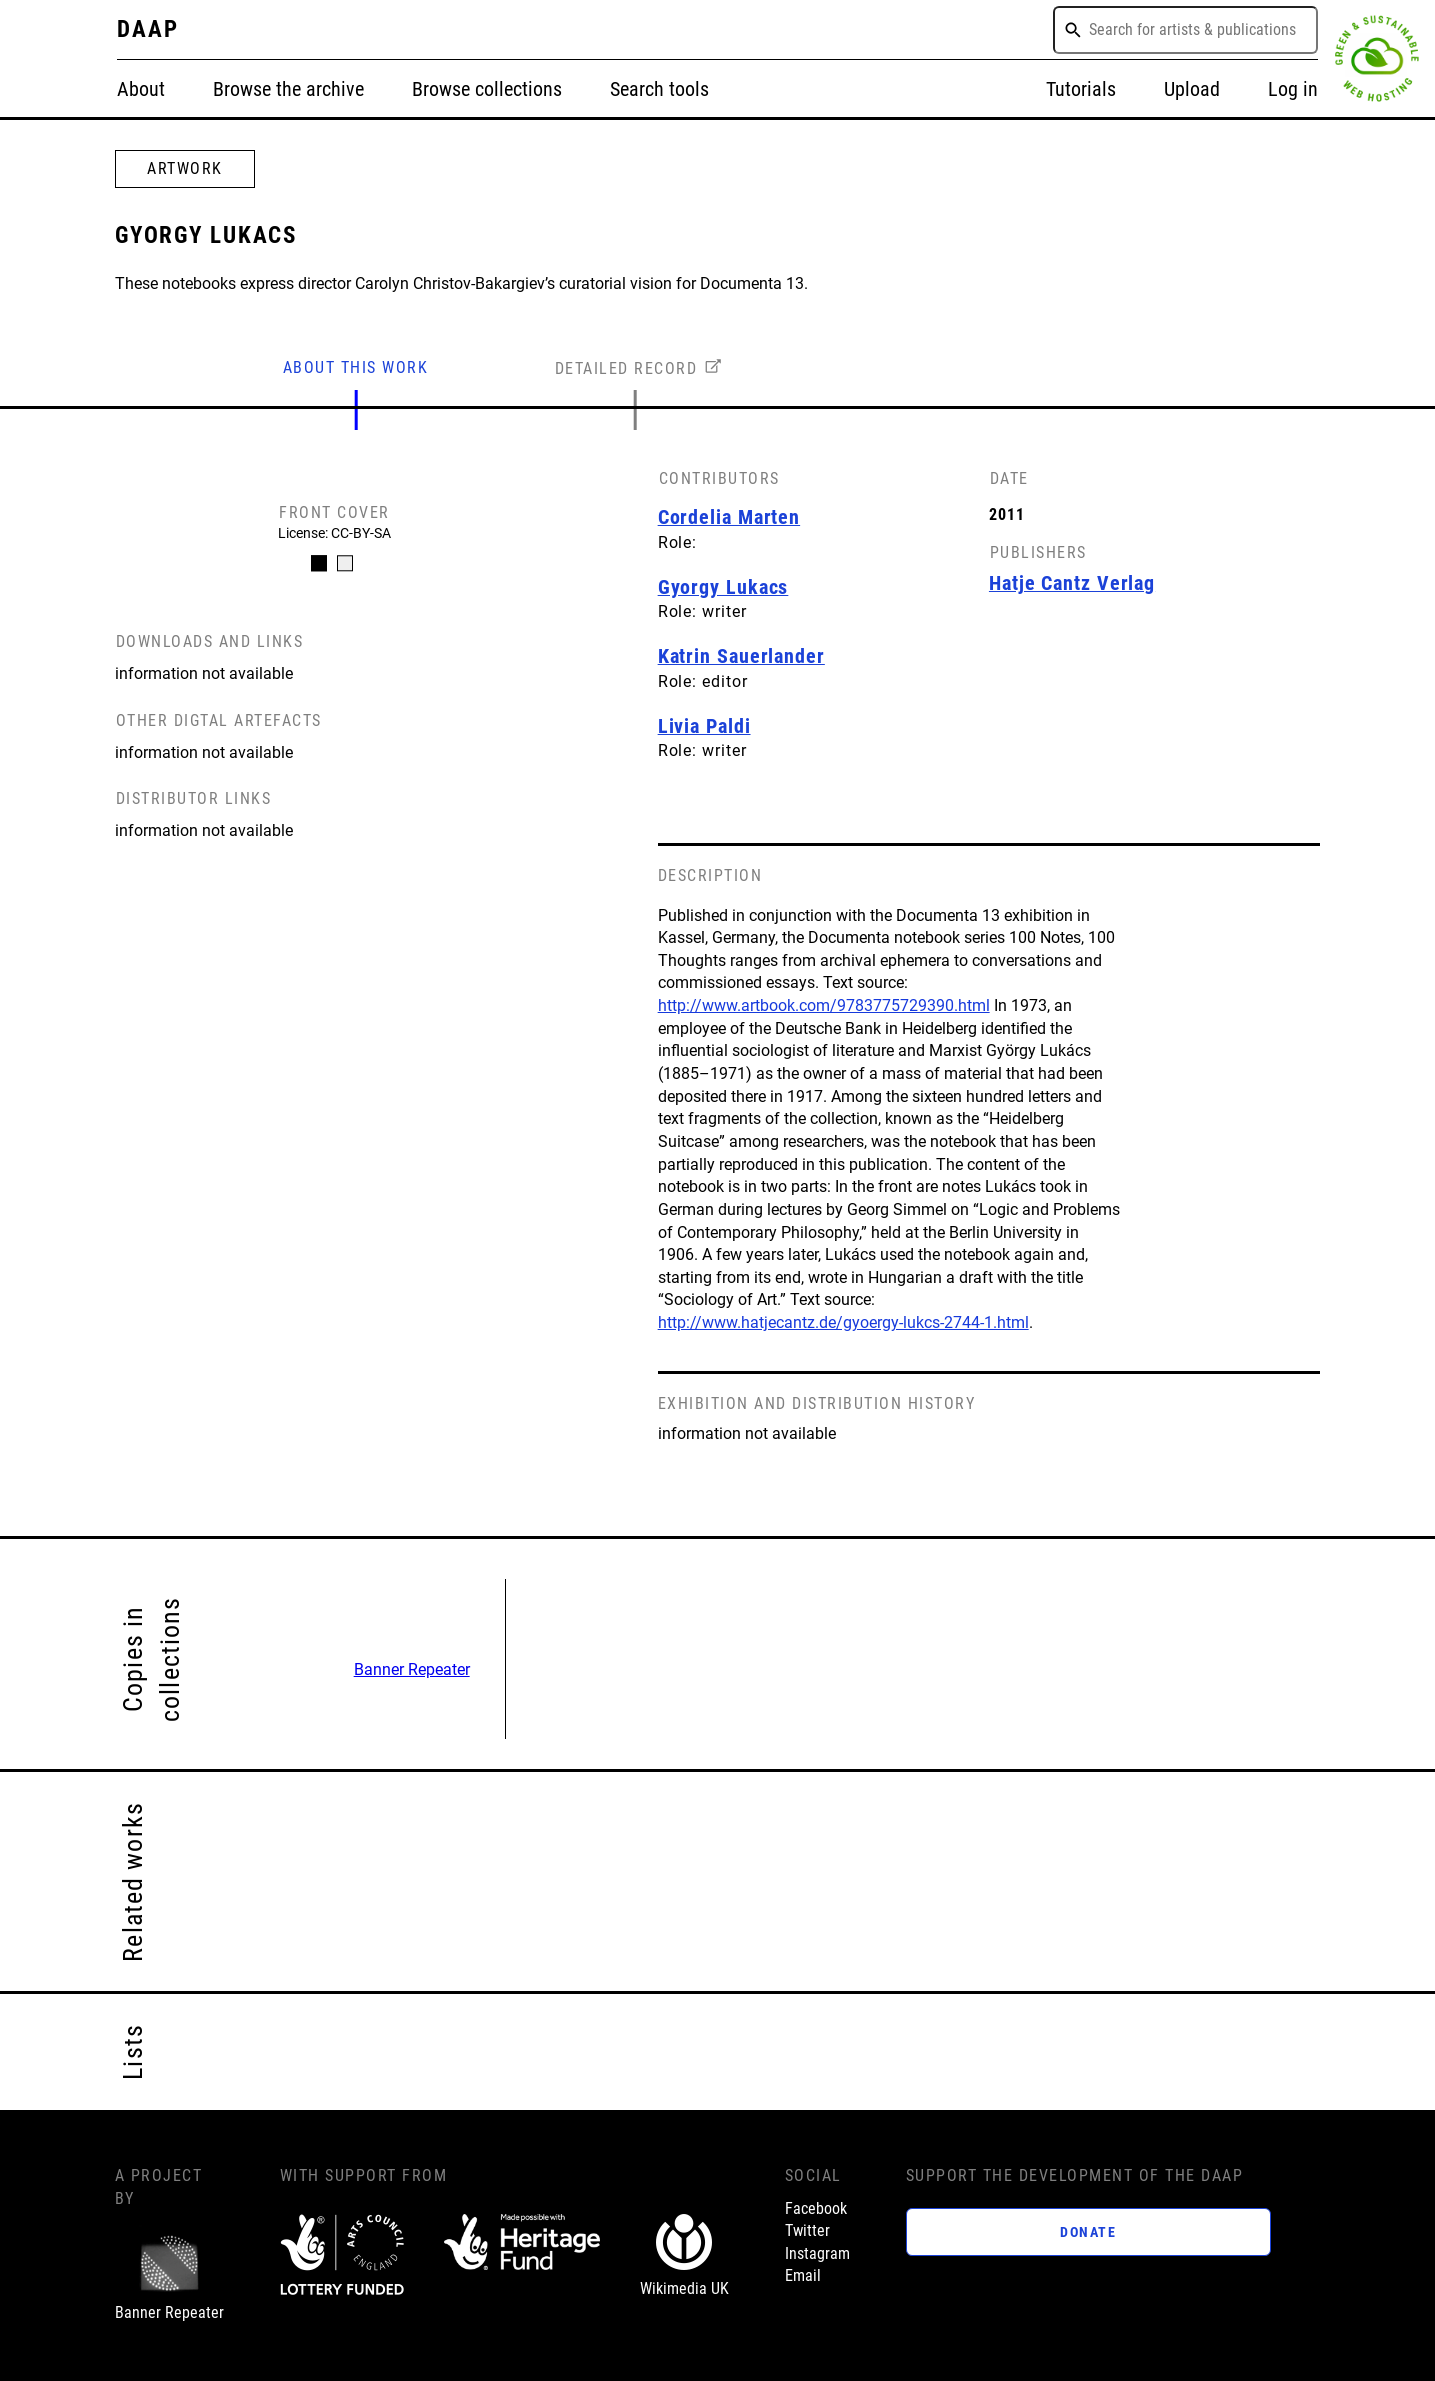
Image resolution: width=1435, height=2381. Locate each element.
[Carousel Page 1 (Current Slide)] (319, 563)
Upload (1192, 89)
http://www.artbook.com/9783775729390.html (824, 1005)
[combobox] (1185, 30)
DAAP (148, 29)
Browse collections (487, 89)
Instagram (817, 2253)
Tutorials (1081, 89)
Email (803, 2275)
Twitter (807, 2230)
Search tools (659, 89)
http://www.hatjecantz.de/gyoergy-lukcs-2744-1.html (843, 1322)
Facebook (816, 2208)
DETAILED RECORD (626, 368)
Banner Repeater (412, 1669)
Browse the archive (288, 89)
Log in (1293, 89)
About (141, 89)
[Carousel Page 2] (345, 563)
